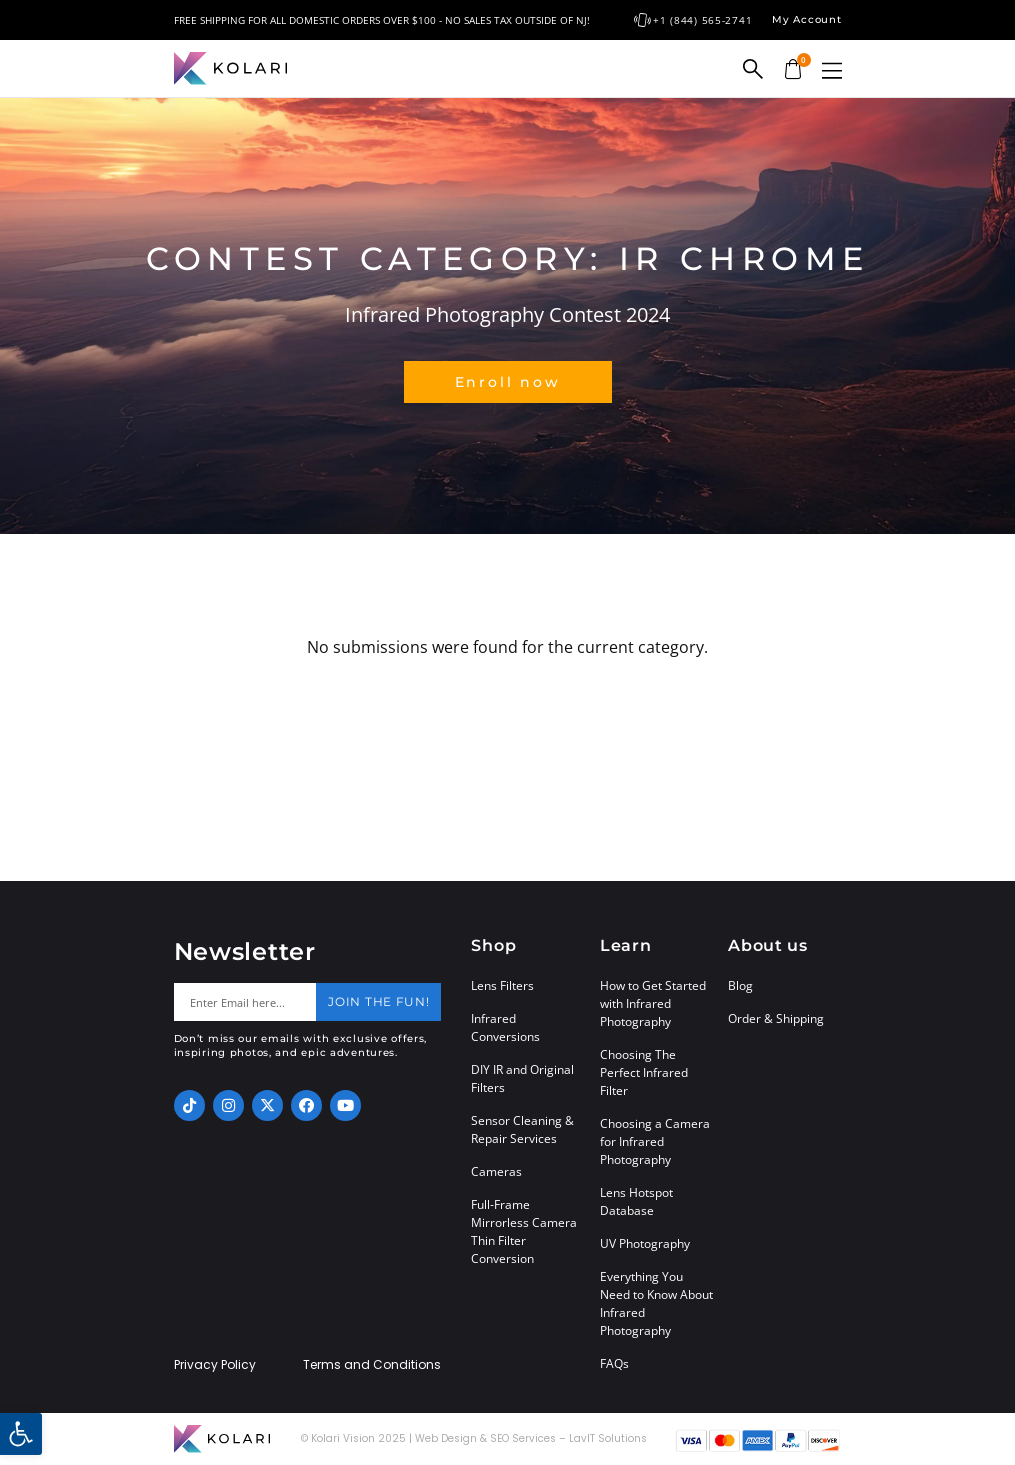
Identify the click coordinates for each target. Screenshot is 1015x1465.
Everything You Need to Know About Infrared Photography (656, 1303)
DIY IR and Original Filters (522, 1078)
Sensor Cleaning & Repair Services (522, 1129)
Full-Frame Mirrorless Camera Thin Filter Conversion (524, 1231)
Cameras (496, 1171)
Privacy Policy (215, 1365)
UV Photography (645, 1243)
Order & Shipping (776, 1018)
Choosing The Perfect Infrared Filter (644, 1072)
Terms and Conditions (372, 1365)
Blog (740, 985)
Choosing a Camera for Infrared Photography (655, 1141)
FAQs (614, 1363)
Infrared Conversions (505, 1027)
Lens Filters (502, 985)
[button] (832, 70)
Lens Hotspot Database (636, 1201)
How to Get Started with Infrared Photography (653, 1003)
